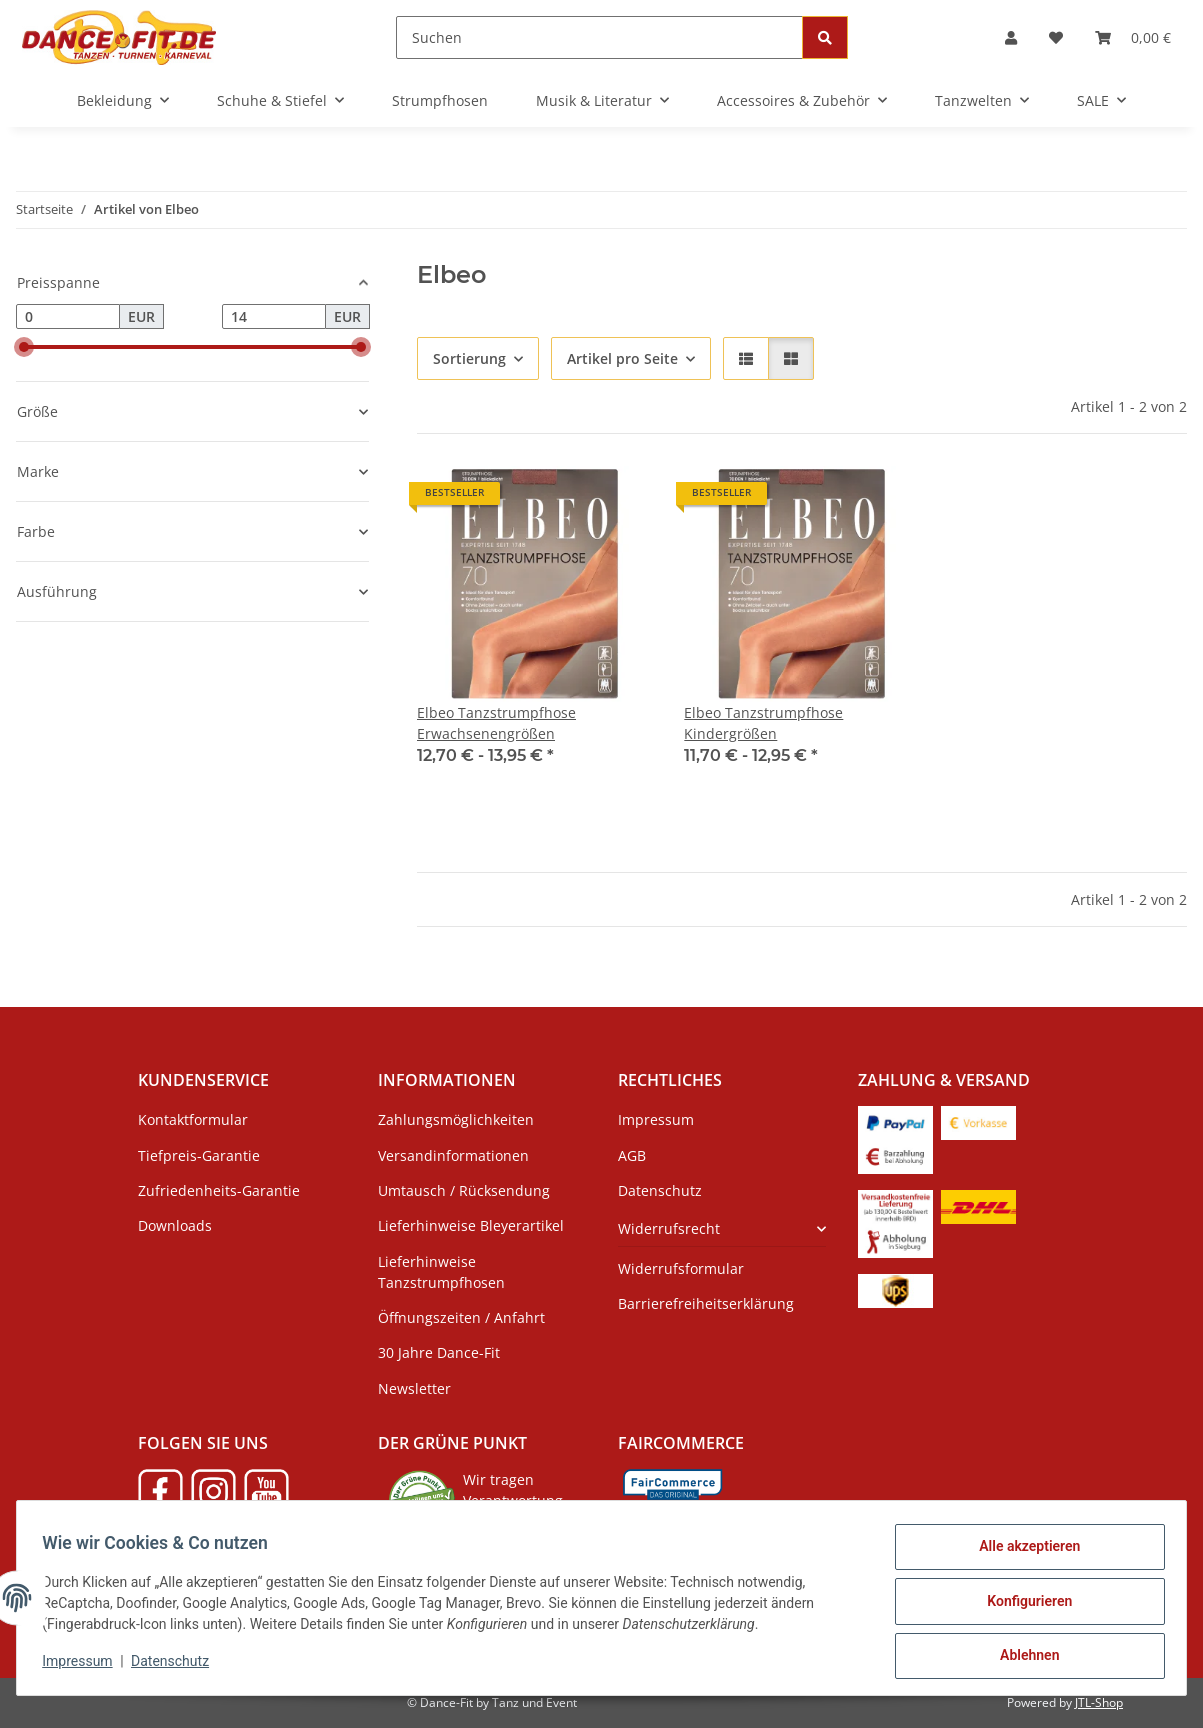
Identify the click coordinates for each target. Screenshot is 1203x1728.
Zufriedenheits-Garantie (219, 1190)
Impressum (84, 1666)
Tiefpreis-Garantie (199, 1155)
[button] (1011, 37)
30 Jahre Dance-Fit (439, 1352)
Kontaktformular (193, 1119)
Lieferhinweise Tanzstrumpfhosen (441, 1272)
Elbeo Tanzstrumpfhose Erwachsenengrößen (496, 723)
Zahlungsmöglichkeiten (456, 1119)
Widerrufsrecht (669, 1228)
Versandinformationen (453, 1155)
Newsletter (414, 1388)
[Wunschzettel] (1056, 37)
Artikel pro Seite (622, 358)
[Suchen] (599, 37)
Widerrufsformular (681, 1268)
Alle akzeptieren (1022, 1553)
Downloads (175, 1225)
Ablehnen (1022, 1657)
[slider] (24, 347)
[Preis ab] (68, 317)
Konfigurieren (1022, 1605)
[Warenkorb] (1133, 37)
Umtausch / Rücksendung (464, 1190)
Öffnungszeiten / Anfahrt (461, 1317)
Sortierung (469, 358)
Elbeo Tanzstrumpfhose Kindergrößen (763, 723)
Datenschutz (177, 1666)
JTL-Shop (1099, 1702)
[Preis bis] (274, 317)
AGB (632, 1155)
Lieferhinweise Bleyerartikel (471, 1225)
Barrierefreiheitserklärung (706, 1303)
